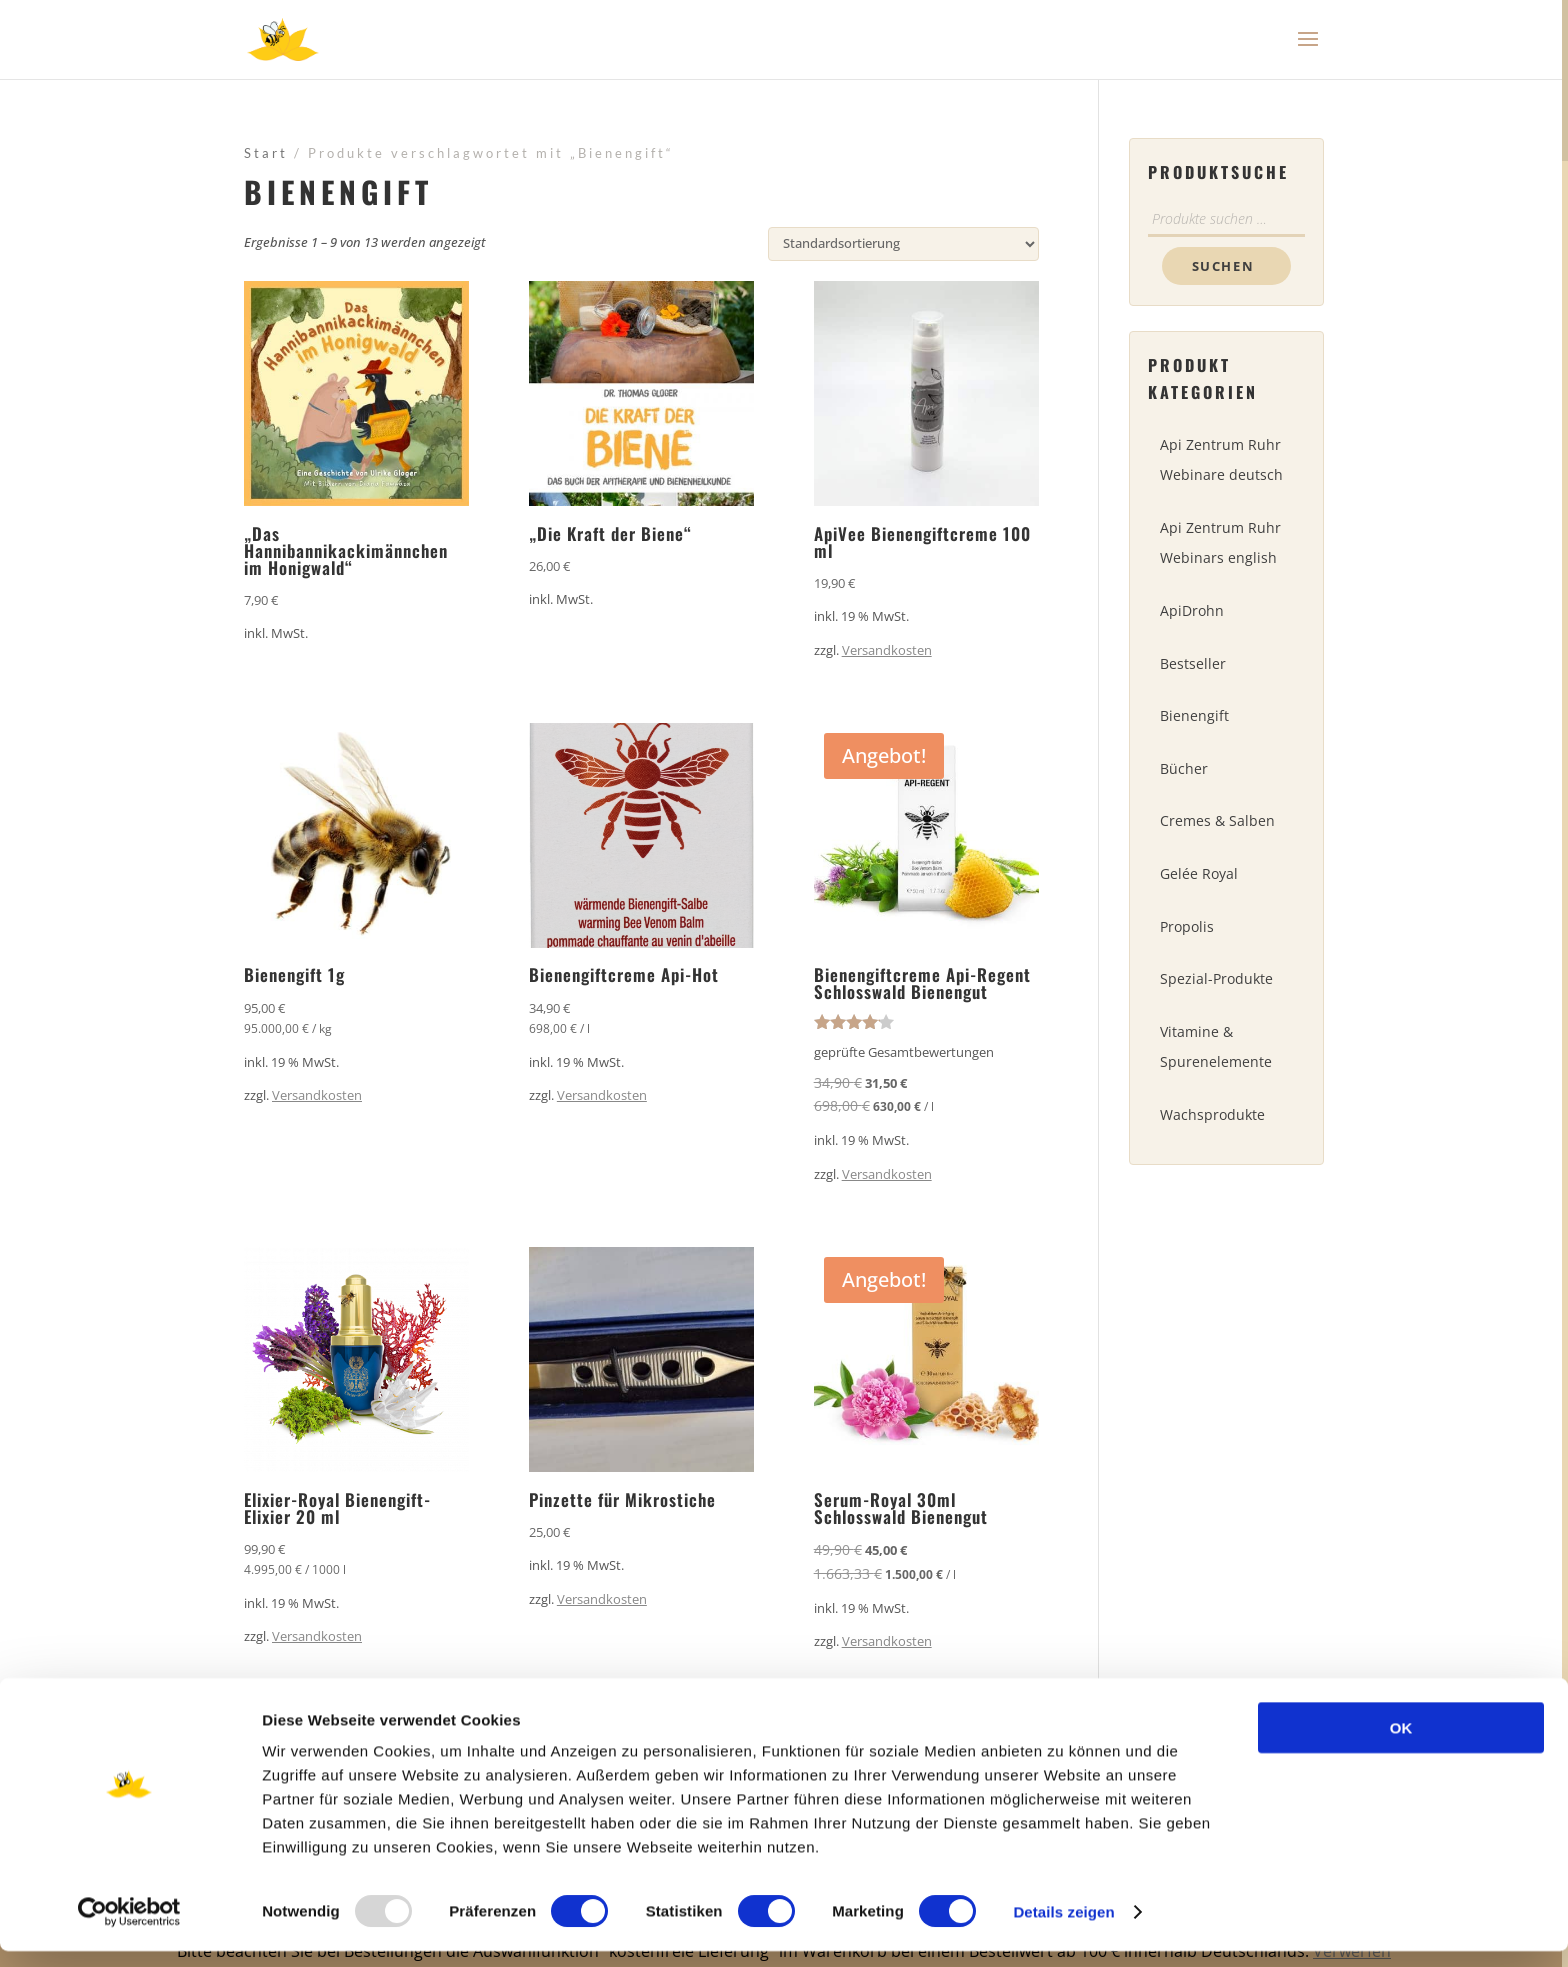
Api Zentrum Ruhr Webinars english (1220, 543)
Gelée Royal (1199, 873)
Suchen (1223, 266)
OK (1401, 1743)
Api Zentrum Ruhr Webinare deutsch (1221, 460)
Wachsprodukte (1212, 1114)
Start (266, 153)
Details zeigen (1063, 1927)
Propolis (1187, 926)
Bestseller (1193, 663)
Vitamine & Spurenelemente (1216, 1047)
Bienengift (1194, 715)
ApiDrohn (1192, 610)
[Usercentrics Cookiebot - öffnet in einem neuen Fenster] (129, 1928)
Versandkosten (887, 650)
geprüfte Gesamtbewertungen (904, 1052)
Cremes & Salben (1217, 820)
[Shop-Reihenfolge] (903, 244)
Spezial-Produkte (1216, 978)
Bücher (1184, 768)
